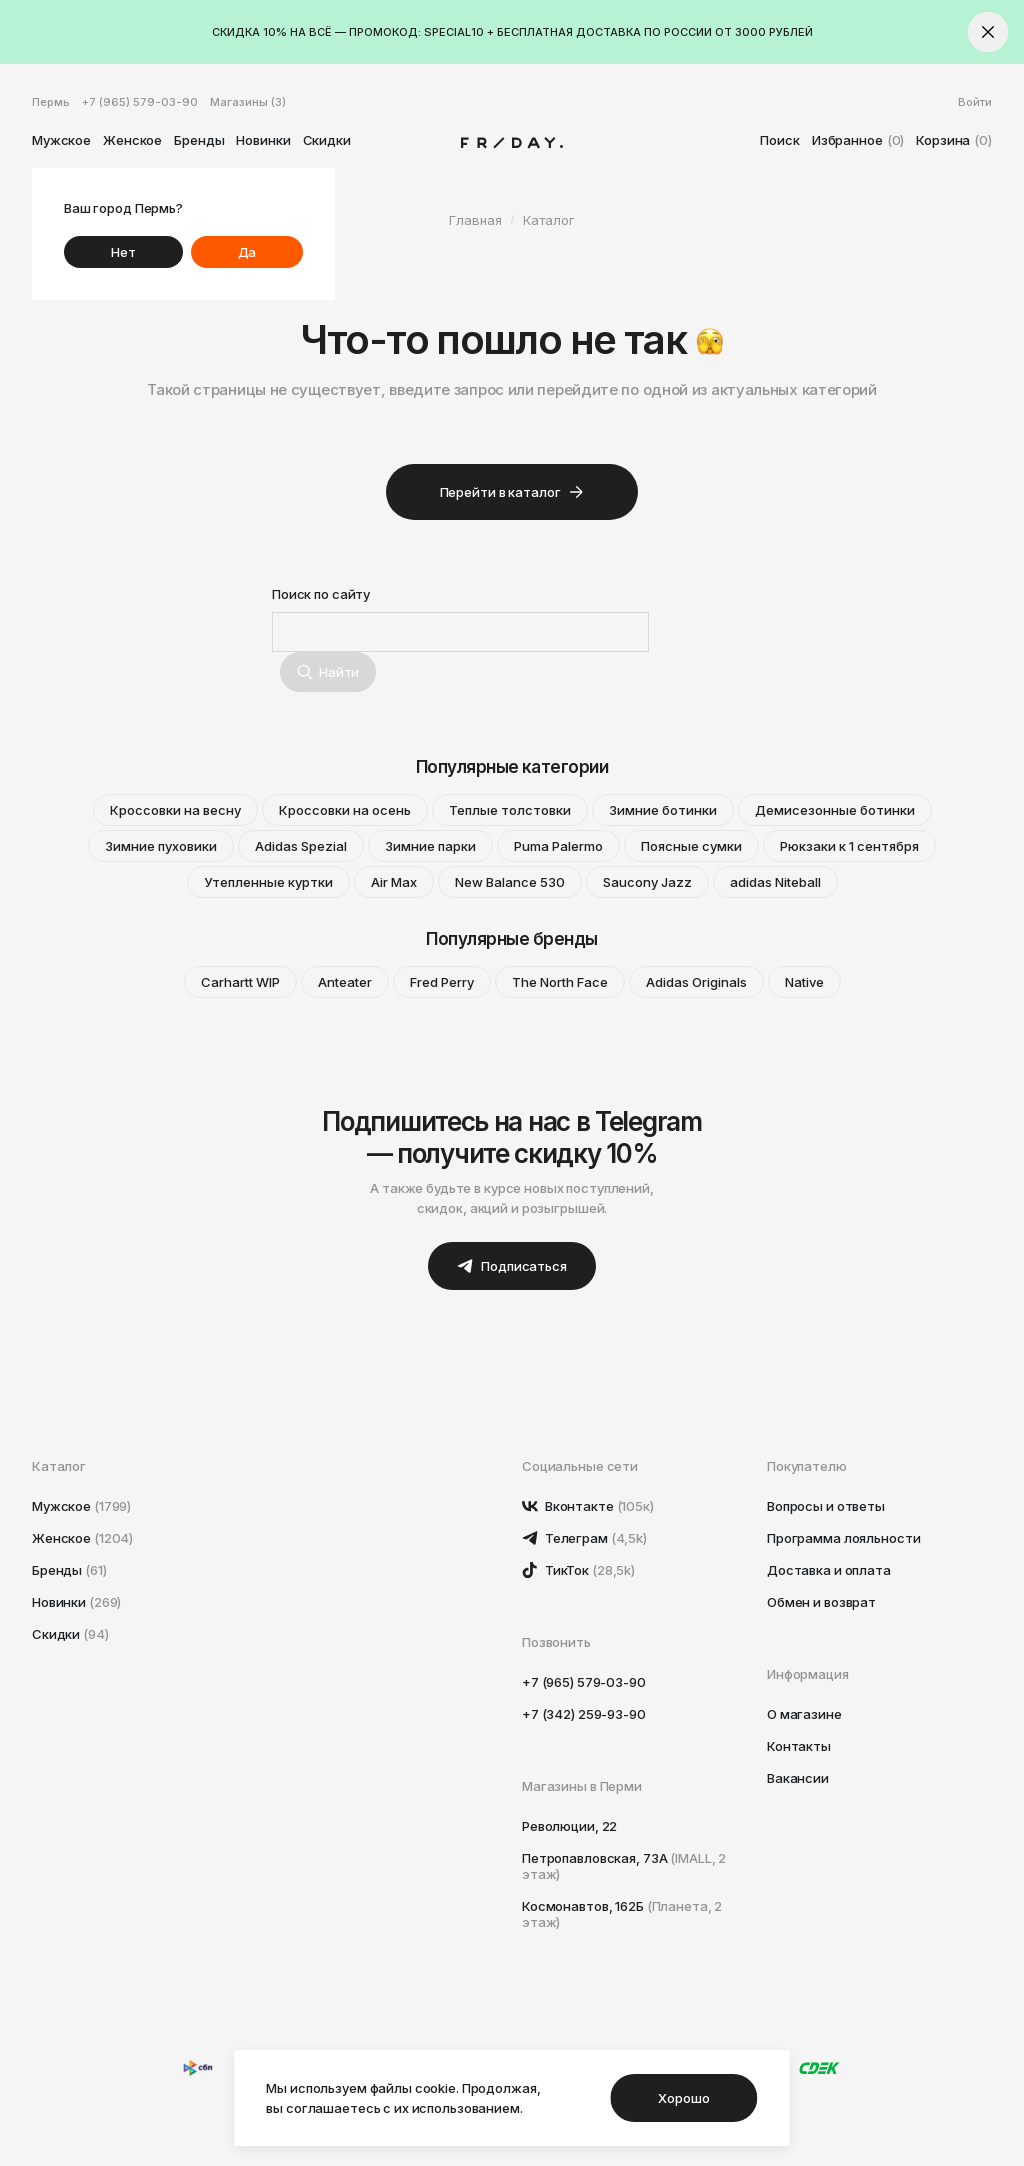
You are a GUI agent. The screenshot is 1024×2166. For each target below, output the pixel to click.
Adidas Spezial (301, 846)
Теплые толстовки (510, 810)
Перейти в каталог (512, 492)
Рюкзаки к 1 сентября (849, 846)
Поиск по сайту (321, 594)
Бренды (199, 140)
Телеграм (584, 1538)
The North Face (560, 982)
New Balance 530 (510, 882)
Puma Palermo (558, 846)
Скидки (327, 140)
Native (804, 982)
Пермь (51, 102)
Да (247, 252)
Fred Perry (442, 982)
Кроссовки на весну (175, 810)
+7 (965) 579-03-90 (140, 102)
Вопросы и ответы (826, 1506)
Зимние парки (430, 846)
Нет (123, 252)
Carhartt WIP (240, 982)
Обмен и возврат (821, 1602)
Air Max (394, 882)
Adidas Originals (696, 982)
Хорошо (683, 2098)
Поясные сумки (691, 846)
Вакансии (798, 1778)
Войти (975, 102)
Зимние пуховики (161, 846)
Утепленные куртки (268, 882)
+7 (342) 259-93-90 (584, 1714)
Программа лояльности (843, 1538)
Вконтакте (588, 1506)
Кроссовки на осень (345, 810)
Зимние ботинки (663, 810)
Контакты (799, 1746)
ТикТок (578, 1570)
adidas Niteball (775, 882)
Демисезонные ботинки (835, 810)
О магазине (804, 1714)
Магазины (248, 102)
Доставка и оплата (829, 1570)
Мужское (61, 140)
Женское (132, 140)
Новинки (263, 140)
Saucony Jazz (647, 882)
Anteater (345, 982)
